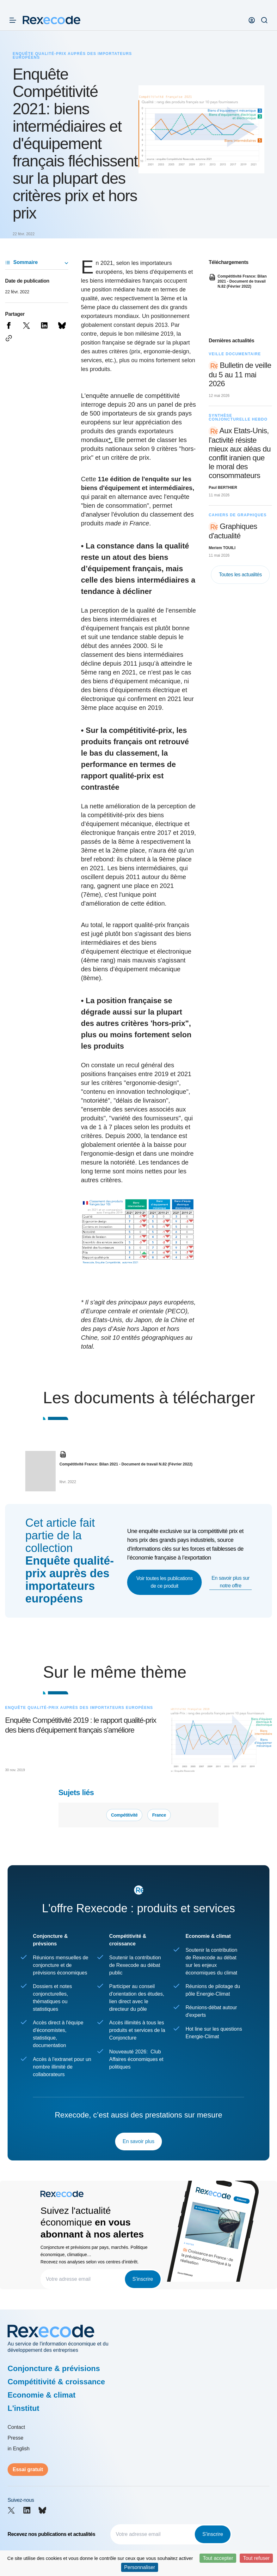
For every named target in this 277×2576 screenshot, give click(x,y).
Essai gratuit (28, 2469)
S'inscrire (142, 2279)
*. (110, 439)
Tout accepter (218, 2558)
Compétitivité (124, 1815)
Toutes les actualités (240, 574)
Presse (15, 2438)
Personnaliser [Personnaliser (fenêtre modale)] (139, 2567)
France (159, 1815)
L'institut (23, 2408)
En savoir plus (139, 2141)
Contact (16, 2427)
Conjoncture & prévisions (54, 2368)
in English (18, 2448)
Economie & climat (42, 2395)
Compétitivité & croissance (56, 2381)
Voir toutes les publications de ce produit (164, 1582)
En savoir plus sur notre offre (230, 1581)
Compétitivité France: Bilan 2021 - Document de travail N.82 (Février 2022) (126, 1464)
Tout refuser (256, 2558)
